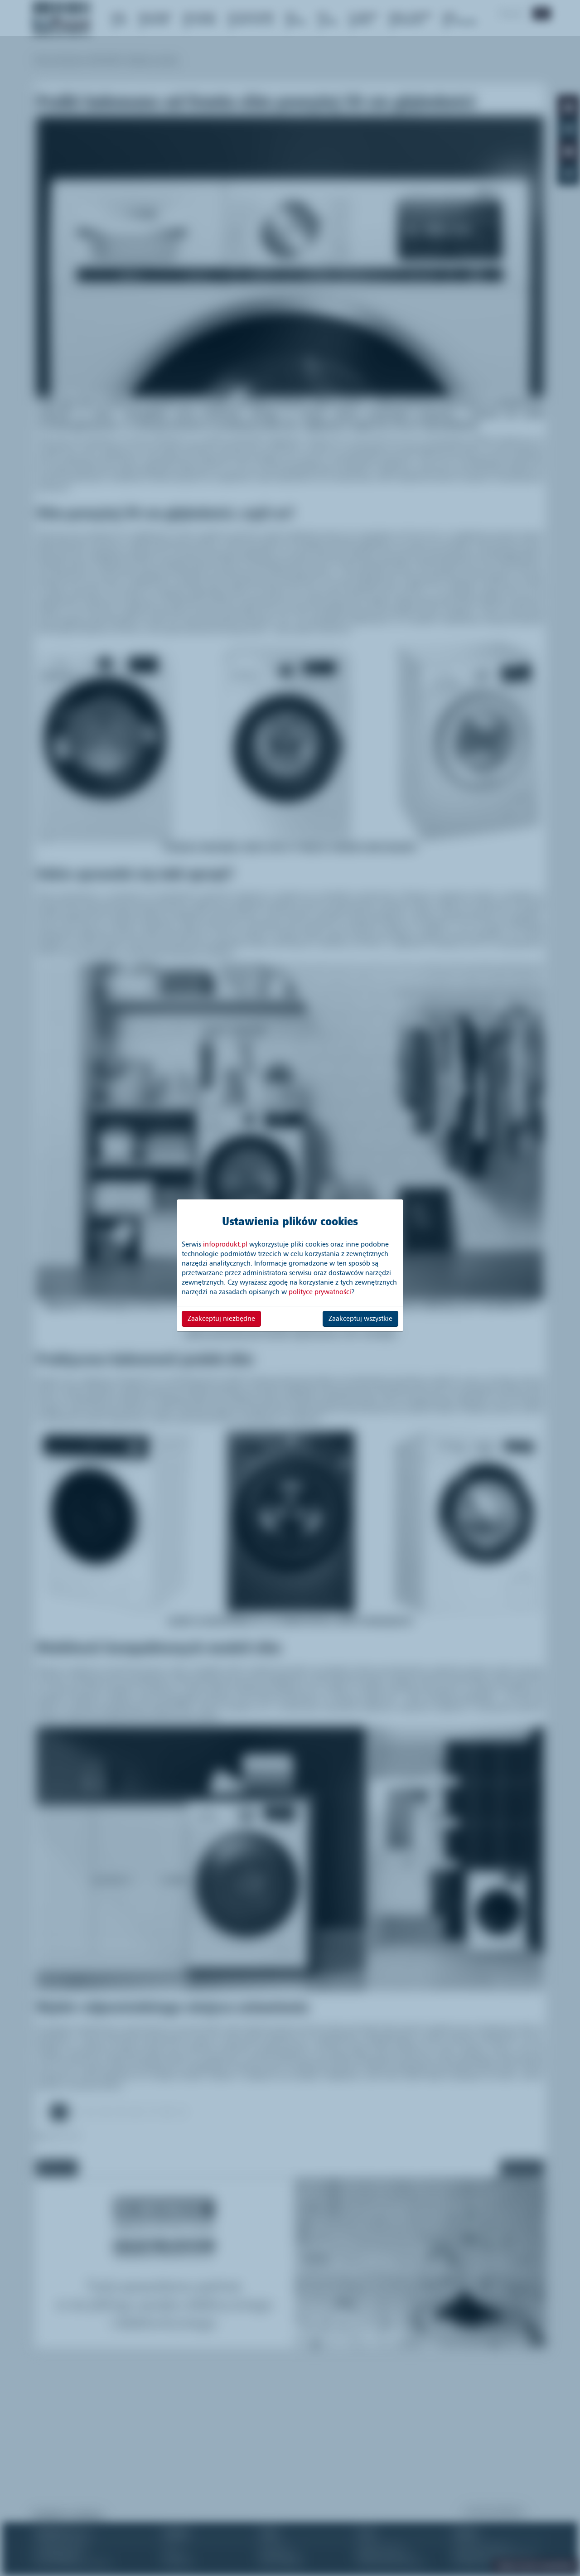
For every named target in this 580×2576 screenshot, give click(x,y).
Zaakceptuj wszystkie (360, 1319)
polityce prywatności (320, 1292)
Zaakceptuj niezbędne (221, 1319)
